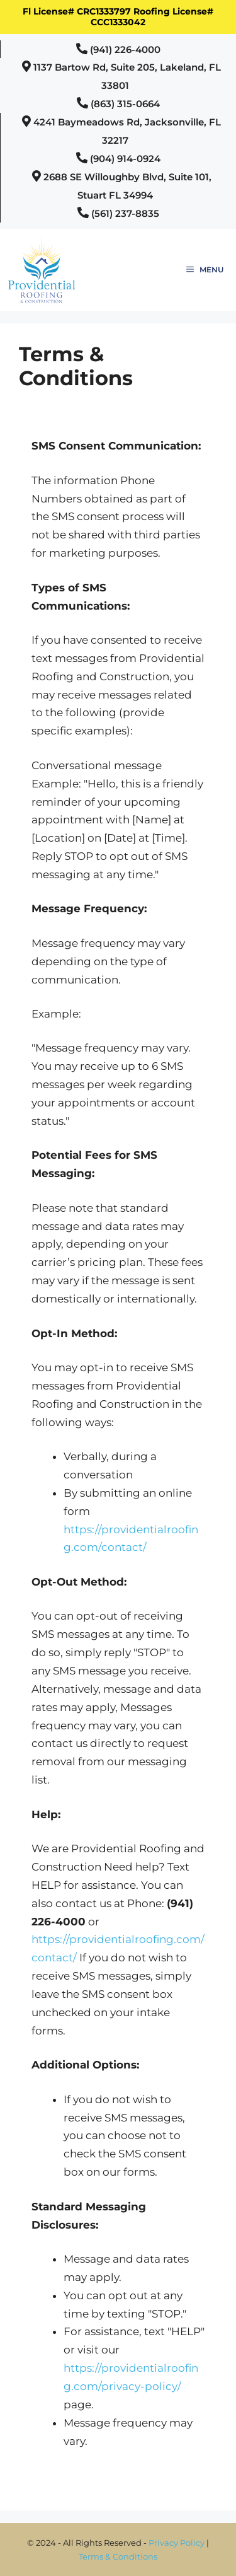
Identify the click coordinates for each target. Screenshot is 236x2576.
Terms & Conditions (118, 2556)
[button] (118, 49)
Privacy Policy (177, 2543)
